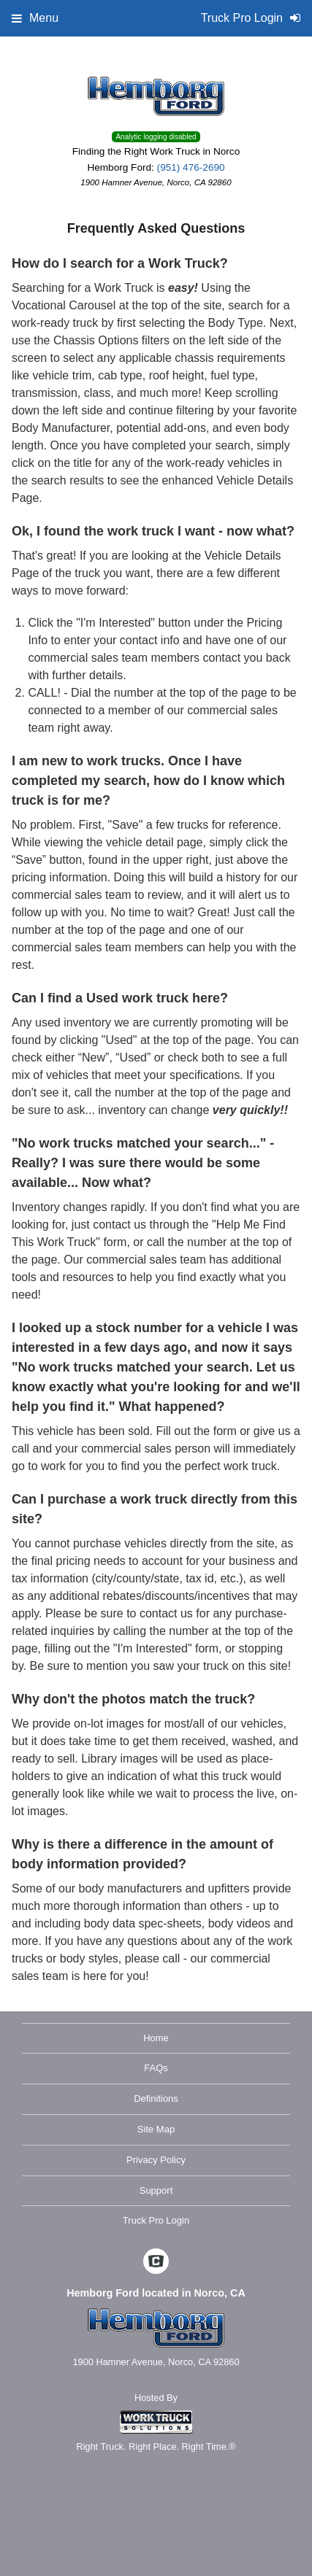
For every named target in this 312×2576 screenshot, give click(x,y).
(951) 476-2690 (191, 167)
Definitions (156, 2098)
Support (156, 2190)
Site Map (156, 2129)
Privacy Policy (156, 2159)
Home (156, 2037)
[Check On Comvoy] (156, 2263)
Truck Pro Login (156, 2220)
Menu (35, 18)
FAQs (156, 2067)
